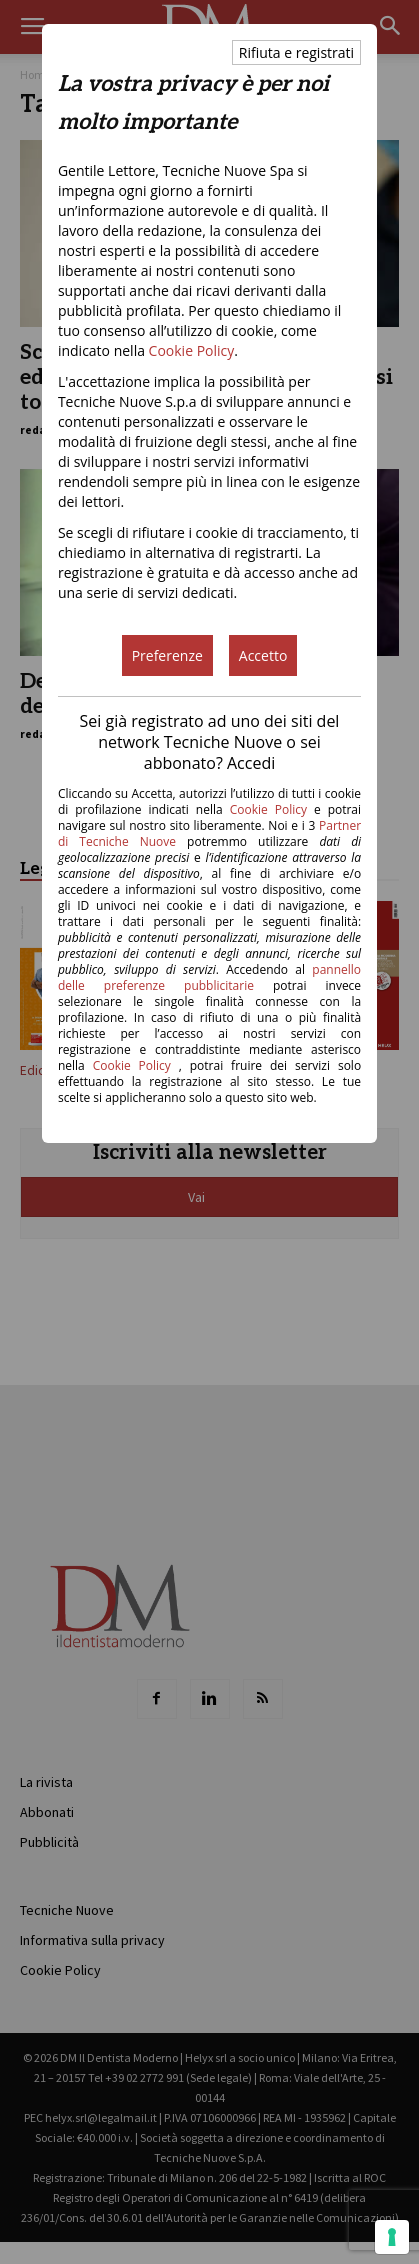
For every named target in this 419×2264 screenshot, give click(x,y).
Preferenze (167, 655)
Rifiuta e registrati (296, 52)
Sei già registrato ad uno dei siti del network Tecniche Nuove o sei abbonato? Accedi (210, 742)
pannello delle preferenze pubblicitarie (209, 977)
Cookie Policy (192, 350)
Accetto (263, 655)
